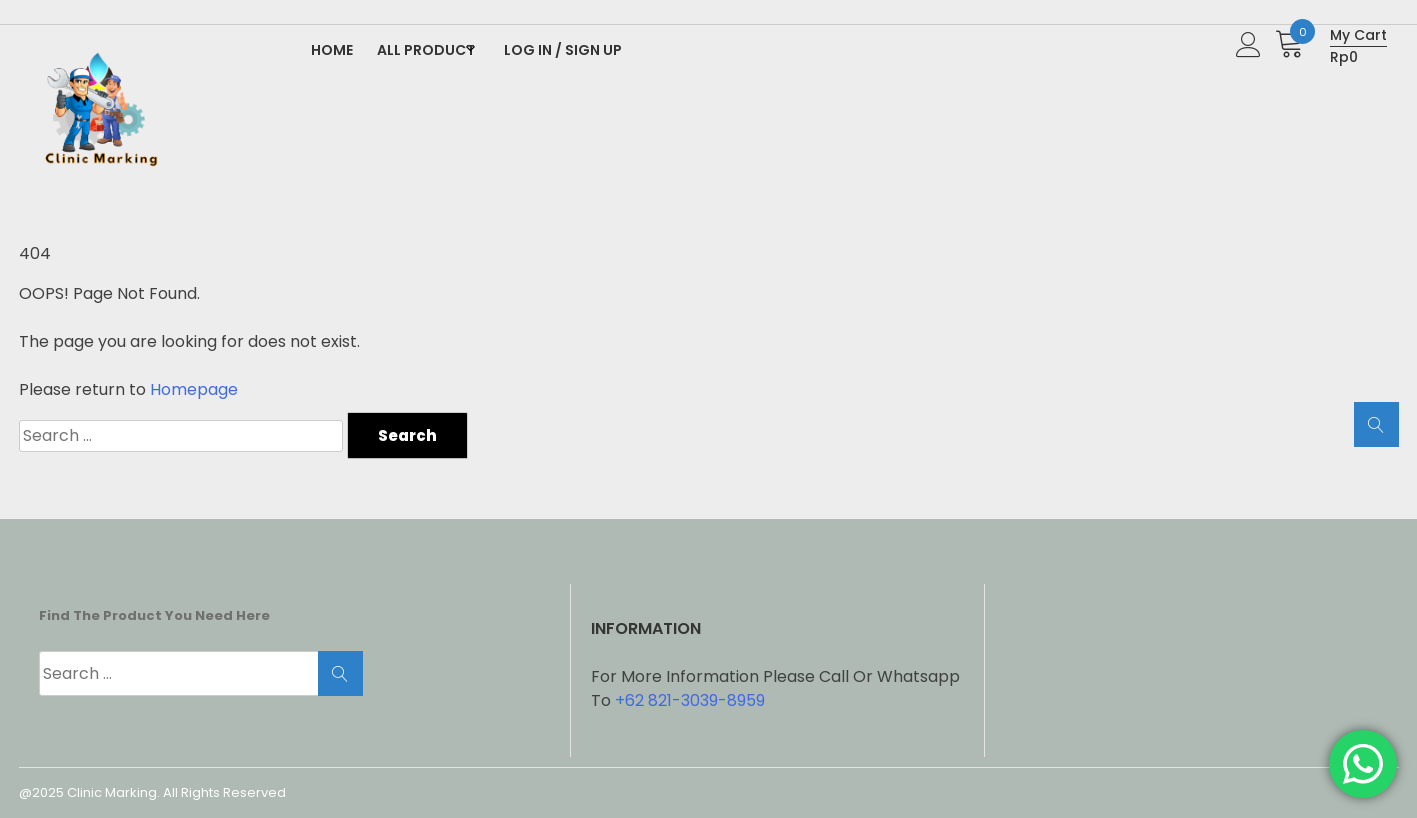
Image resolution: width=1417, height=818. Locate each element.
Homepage (194, 389)
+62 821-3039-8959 (690, 700)
